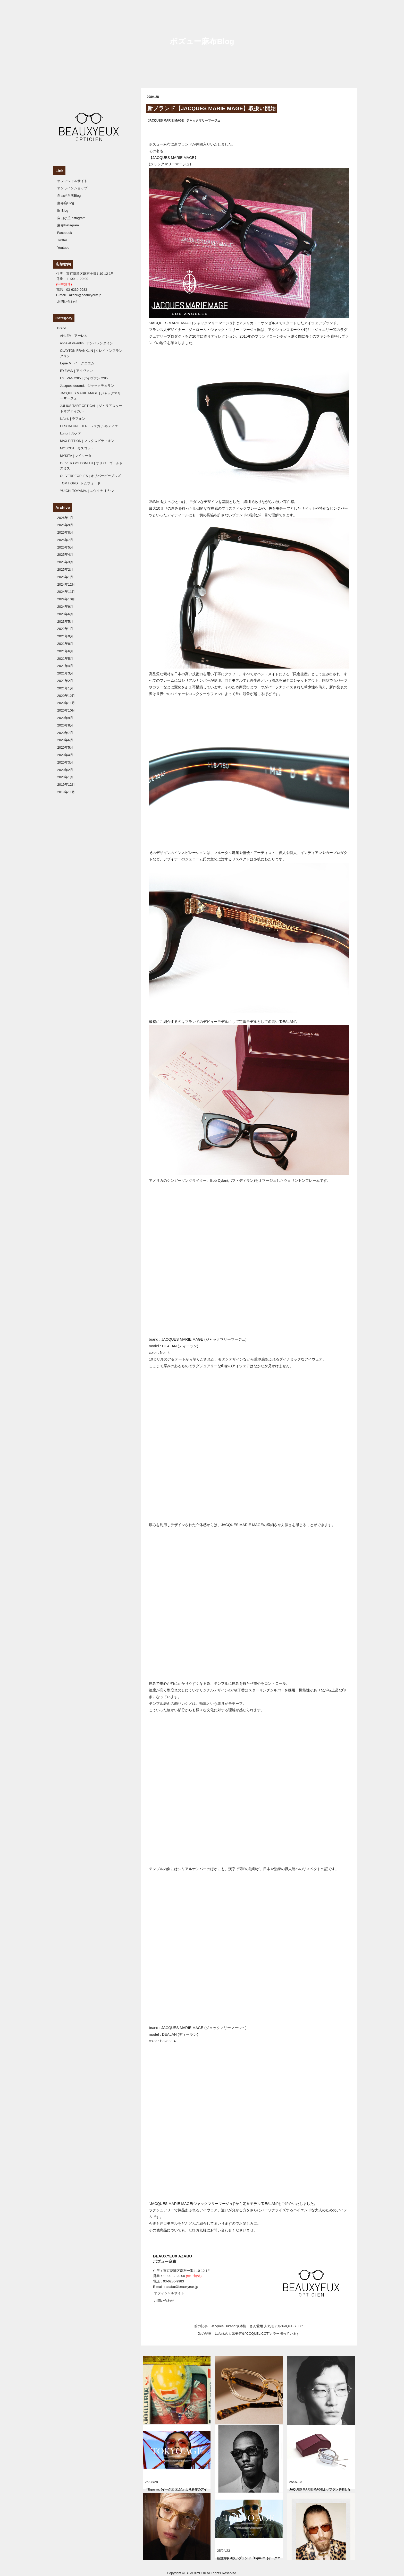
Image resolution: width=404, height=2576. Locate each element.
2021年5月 (65, 659)
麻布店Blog (65, 203)
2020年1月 (65, 777)
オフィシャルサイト (169, 2293)
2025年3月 (65, 562)
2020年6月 (65, 740)
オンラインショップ (72, 188)
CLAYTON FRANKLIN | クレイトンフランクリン (91, 353)
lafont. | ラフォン (72, 419)
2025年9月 (65, 525)
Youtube (63, 248)
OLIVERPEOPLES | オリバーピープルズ (90, 476)
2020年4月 (65, 755)
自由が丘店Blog (69, 196)
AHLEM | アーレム (74, 336)
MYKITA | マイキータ (75, 456)
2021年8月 (65, 644)
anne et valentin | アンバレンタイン (86, 343)
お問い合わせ (164, 2301)
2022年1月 (65, 629)
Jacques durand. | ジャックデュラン (87, 386)
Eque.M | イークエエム (77, 363)
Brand (61, 328)
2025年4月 (65, 555)
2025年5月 (65, 547)
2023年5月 (65, 621)
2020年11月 (66, 703)
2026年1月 (65, 518)
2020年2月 (65, 770)
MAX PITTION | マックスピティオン (87, 441)
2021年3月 (65, 673)
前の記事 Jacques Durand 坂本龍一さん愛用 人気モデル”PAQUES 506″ (248, 2326)
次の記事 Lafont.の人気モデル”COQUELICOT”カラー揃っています (249, 2333)
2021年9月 (65, 636)
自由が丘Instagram (71, 218)
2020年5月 (65, 747)
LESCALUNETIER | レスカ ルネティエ (89, 426)
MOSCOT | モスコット (77, 448)
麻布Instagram (68, 225)
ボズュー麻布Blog (202, 41)
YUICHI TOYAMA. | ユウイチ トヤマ (87, 491)
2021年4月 (65, 666)
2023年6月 (65, 614)
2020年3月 (65, 762)
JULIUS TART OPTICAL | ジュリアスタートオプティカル (91, 408)
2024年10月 (66, 599)
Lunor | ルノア (70, 433)
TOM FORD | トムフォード (80, 483)
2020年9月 (65, 718)
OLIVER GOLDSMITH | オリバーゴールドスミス (91, 465)
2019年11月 (66, 792)
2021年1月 (65, 688)
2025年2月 (65, 569)
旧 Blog (62, 210)
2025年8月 (65, 532)
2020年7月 (65, 733)
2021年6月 (65, 651)
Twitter (62, 240)
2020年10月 (66, 710)
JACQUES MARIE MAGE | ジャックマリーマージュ (184, 120)
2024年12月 (66, 584)
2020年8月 (65, 725)
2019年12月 (66, 784)
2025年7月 (65, 540)
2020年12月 (66, 696)
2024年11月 (66, 592)
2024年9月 (65, 607)
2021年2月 (65, 681)
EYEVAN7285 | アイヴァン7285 (84, 378)
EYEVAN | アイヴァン (76, 371)
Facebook (64, 233)
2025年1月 (65, 577)
